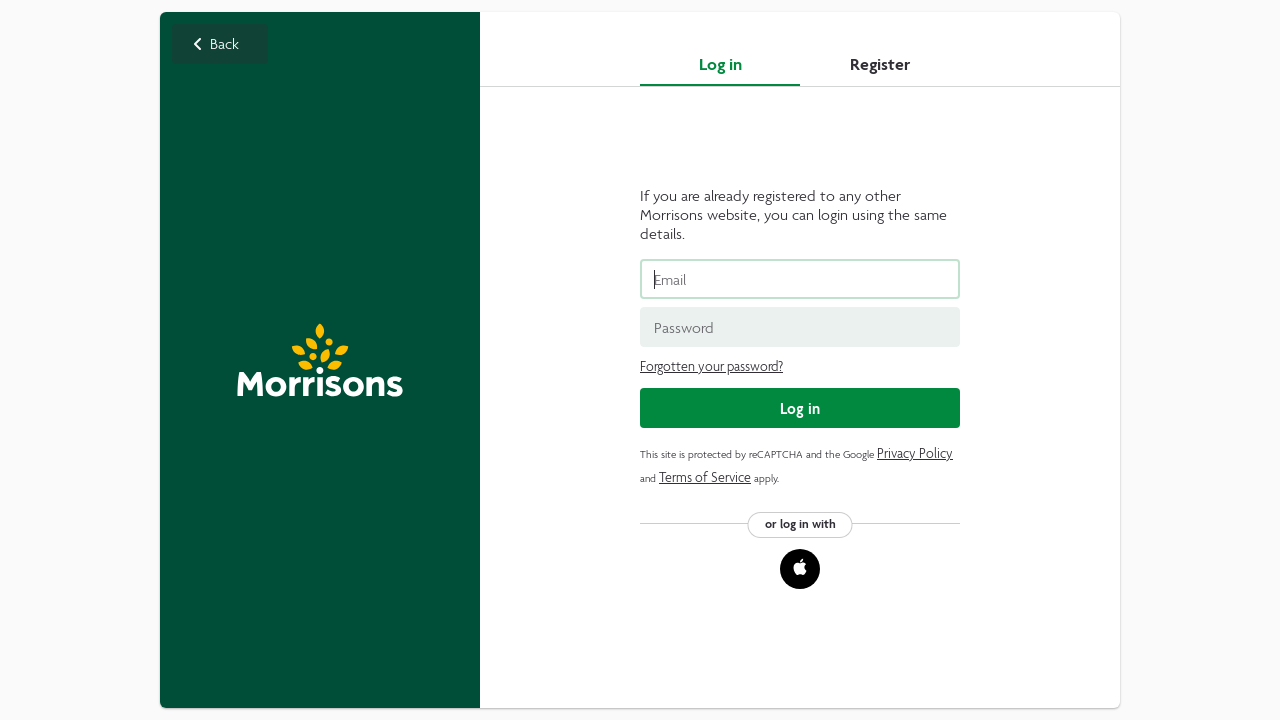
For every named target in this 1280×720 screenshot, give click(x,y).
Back (320, 360)
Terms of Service (705, 477)
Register (880, 64)
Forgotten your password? (711, 366)
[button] (800, 569)
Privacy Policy (915, 453)
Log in (720, 64)
